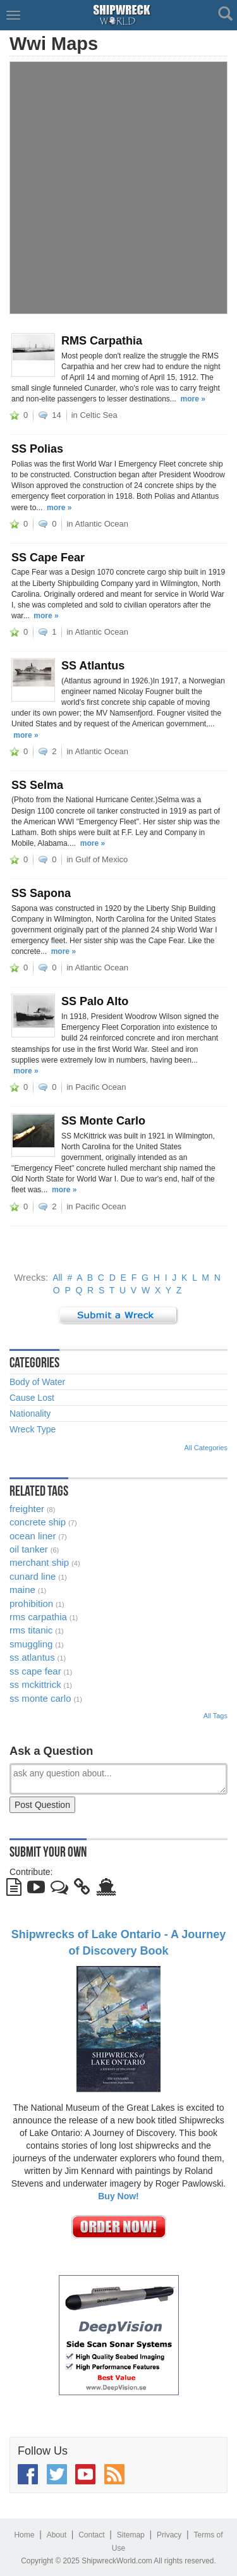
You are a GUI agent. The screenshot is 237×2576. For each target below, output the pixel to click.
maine (22, 1589)
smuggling (30, 1644)
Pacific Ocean (100, 1087)
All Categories (206, 1447)
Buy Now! (118, 2196)
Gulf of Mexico (101, 859)
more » (193, 398)
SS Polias (37, 449)
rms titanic (30, 1630)
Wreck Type (32, 1429)
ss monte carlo (40, 1698)
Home (24, 2534)
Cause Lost (31, 1398)
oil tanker (28, 1549)
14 (56, 415)
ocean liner (32, 1535)
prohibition (31, 1603)
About (56, 2534)
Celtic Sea (98, 415)
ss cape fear (35, 1671)
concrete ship (37, 1522)
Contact (91, 2534)
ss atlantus (32, 1657)
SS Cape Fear (48, 557)
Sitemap (131, 2534)
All (57, 1278)
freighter (26, 1508)
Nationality (30, 1413)
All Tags (216, 1715)
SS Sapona (41, 893)
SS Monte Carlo (103, 1120)
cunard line (32, 1576)
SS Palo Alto (94, 1001)
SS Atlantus (93, 665)
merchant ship (39, 1562)
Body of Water (37, 1382)
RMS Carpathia (101, 340)
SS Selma (37, 785)
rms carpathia (38, 1616)
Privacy (169, 2534)
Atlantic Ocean (101, 523)
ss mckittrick (35, 1684)
